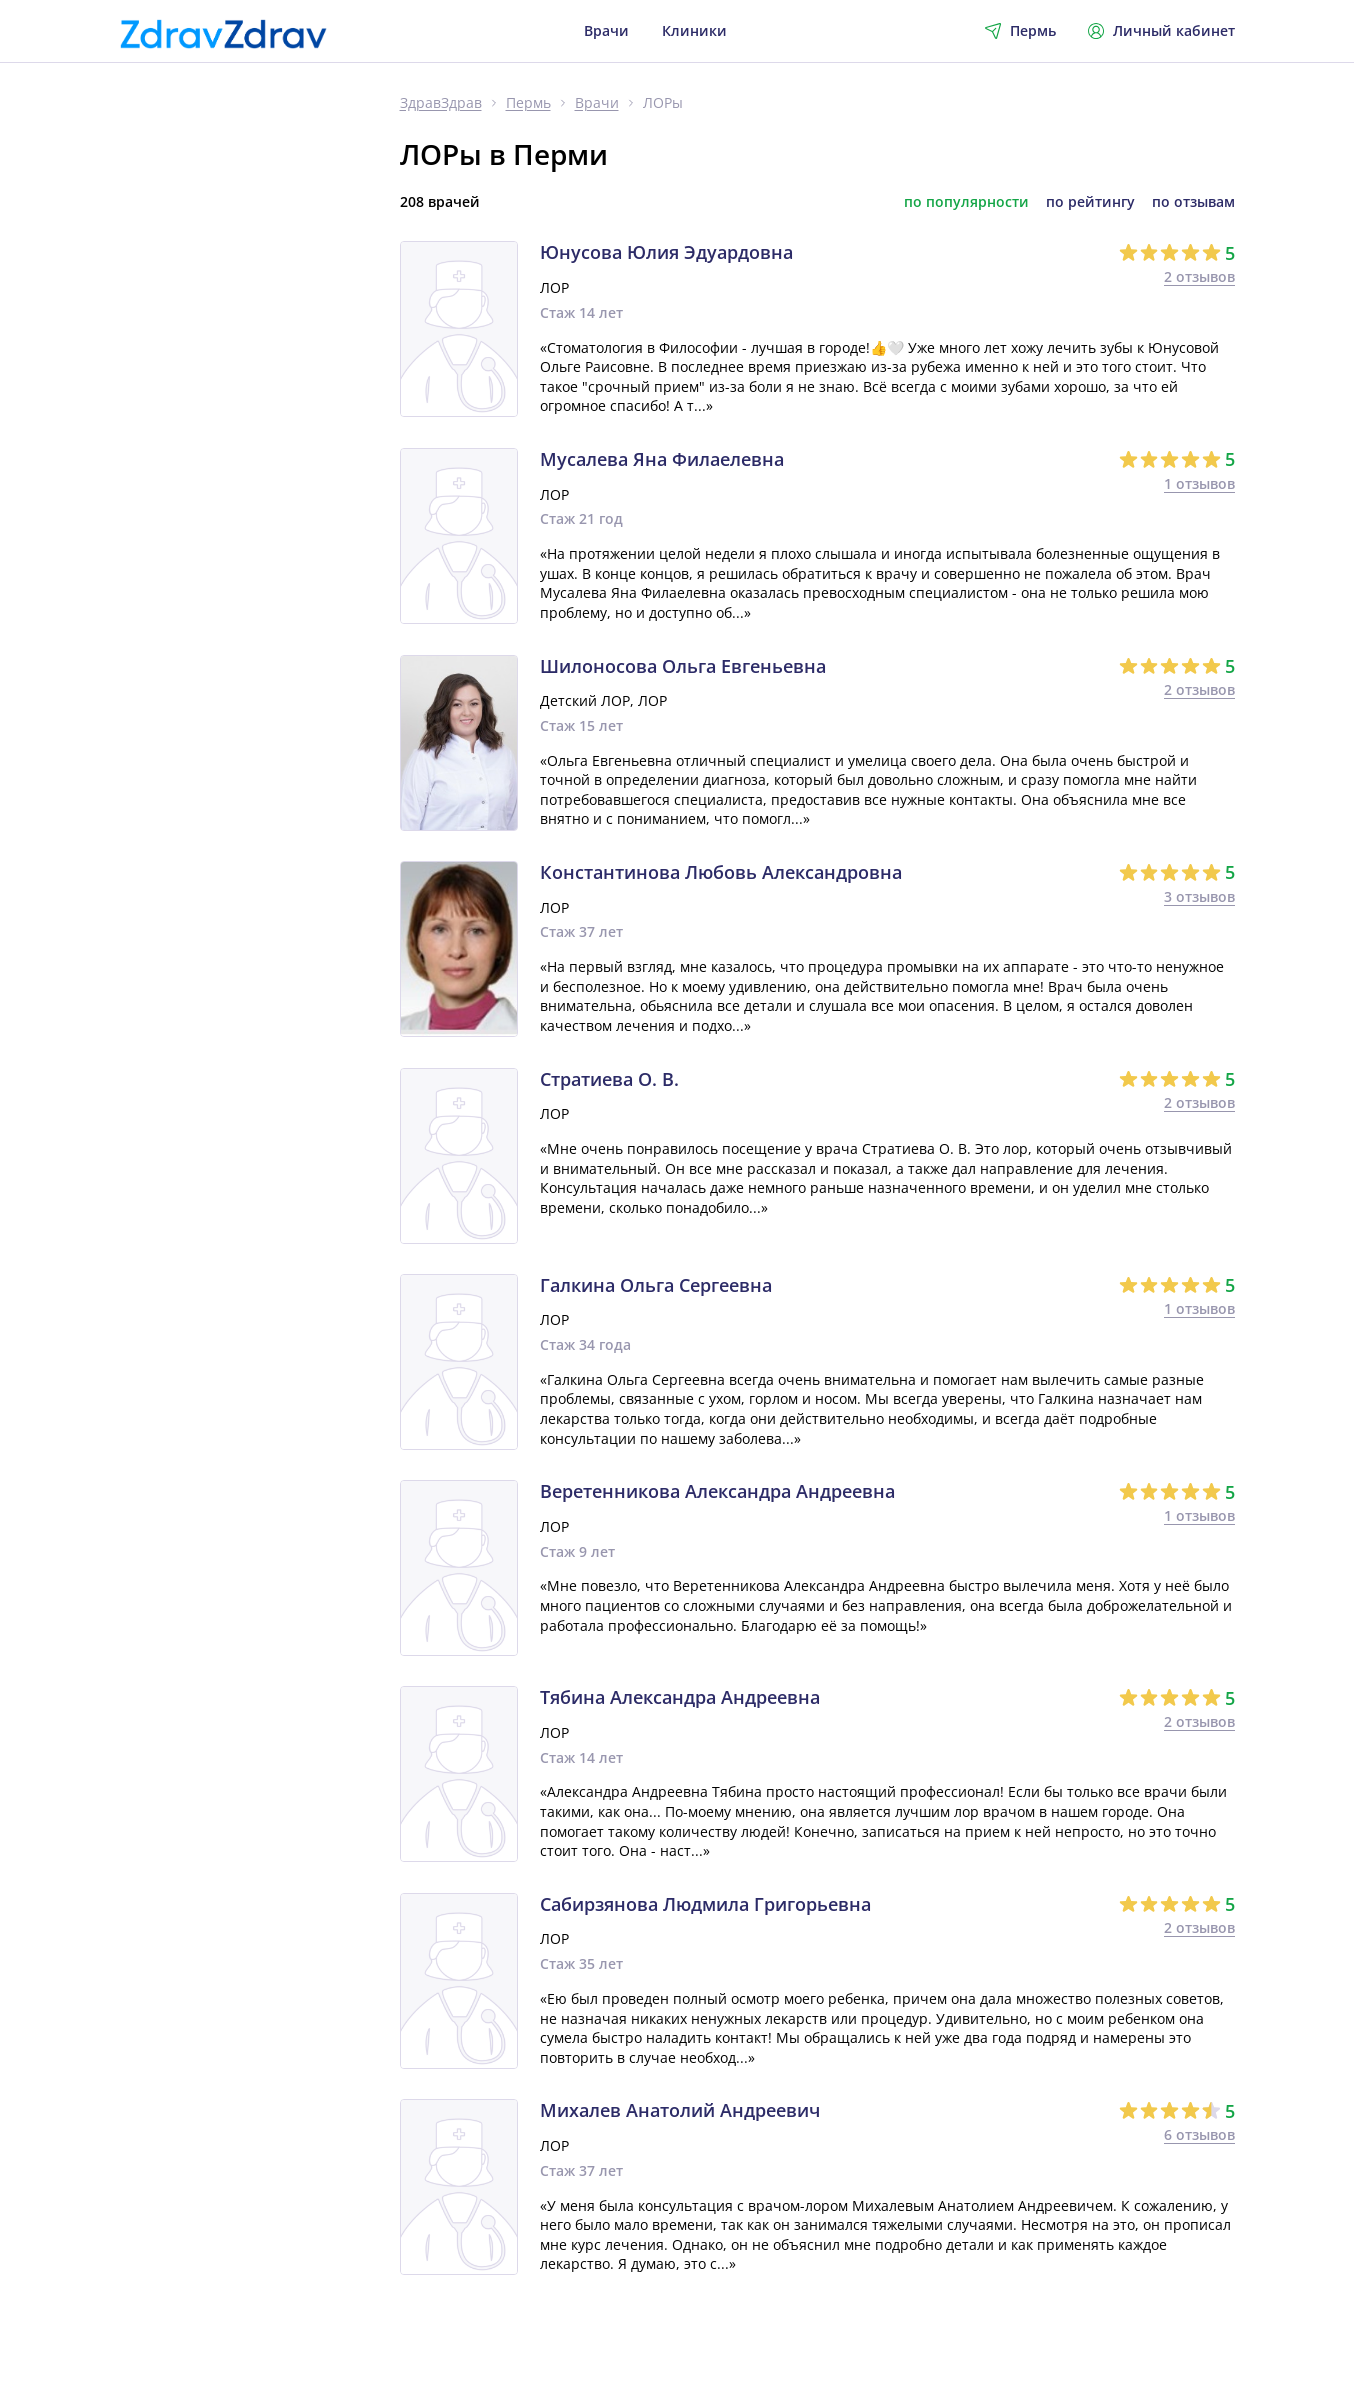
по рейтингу (1090, 202)
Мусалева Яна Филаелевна (662, 460)
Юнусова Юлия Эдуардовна (666, 253)
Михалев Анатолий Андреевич (680, 2111)
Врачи (606, 31)
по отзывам (1193, 202)
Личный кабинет (1161, 31)
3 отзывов (1199, 896)
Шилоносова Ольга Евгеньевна (683, 667)
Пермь (528, 103)
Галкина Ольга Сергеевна (656, 1286)
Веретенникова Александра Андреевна (717, 1492)
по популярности (966, 202)
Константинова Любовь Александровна (721, 873)
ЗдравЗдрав (441, 103)
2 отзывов (1199, 276)
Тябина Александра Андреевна (680, 1698)
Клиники (694, 31)
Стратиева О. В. (609, 1080)
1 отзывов (1199, 483)
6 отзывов (1199, 2134)
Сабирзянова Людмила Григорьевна (705, 1905)
